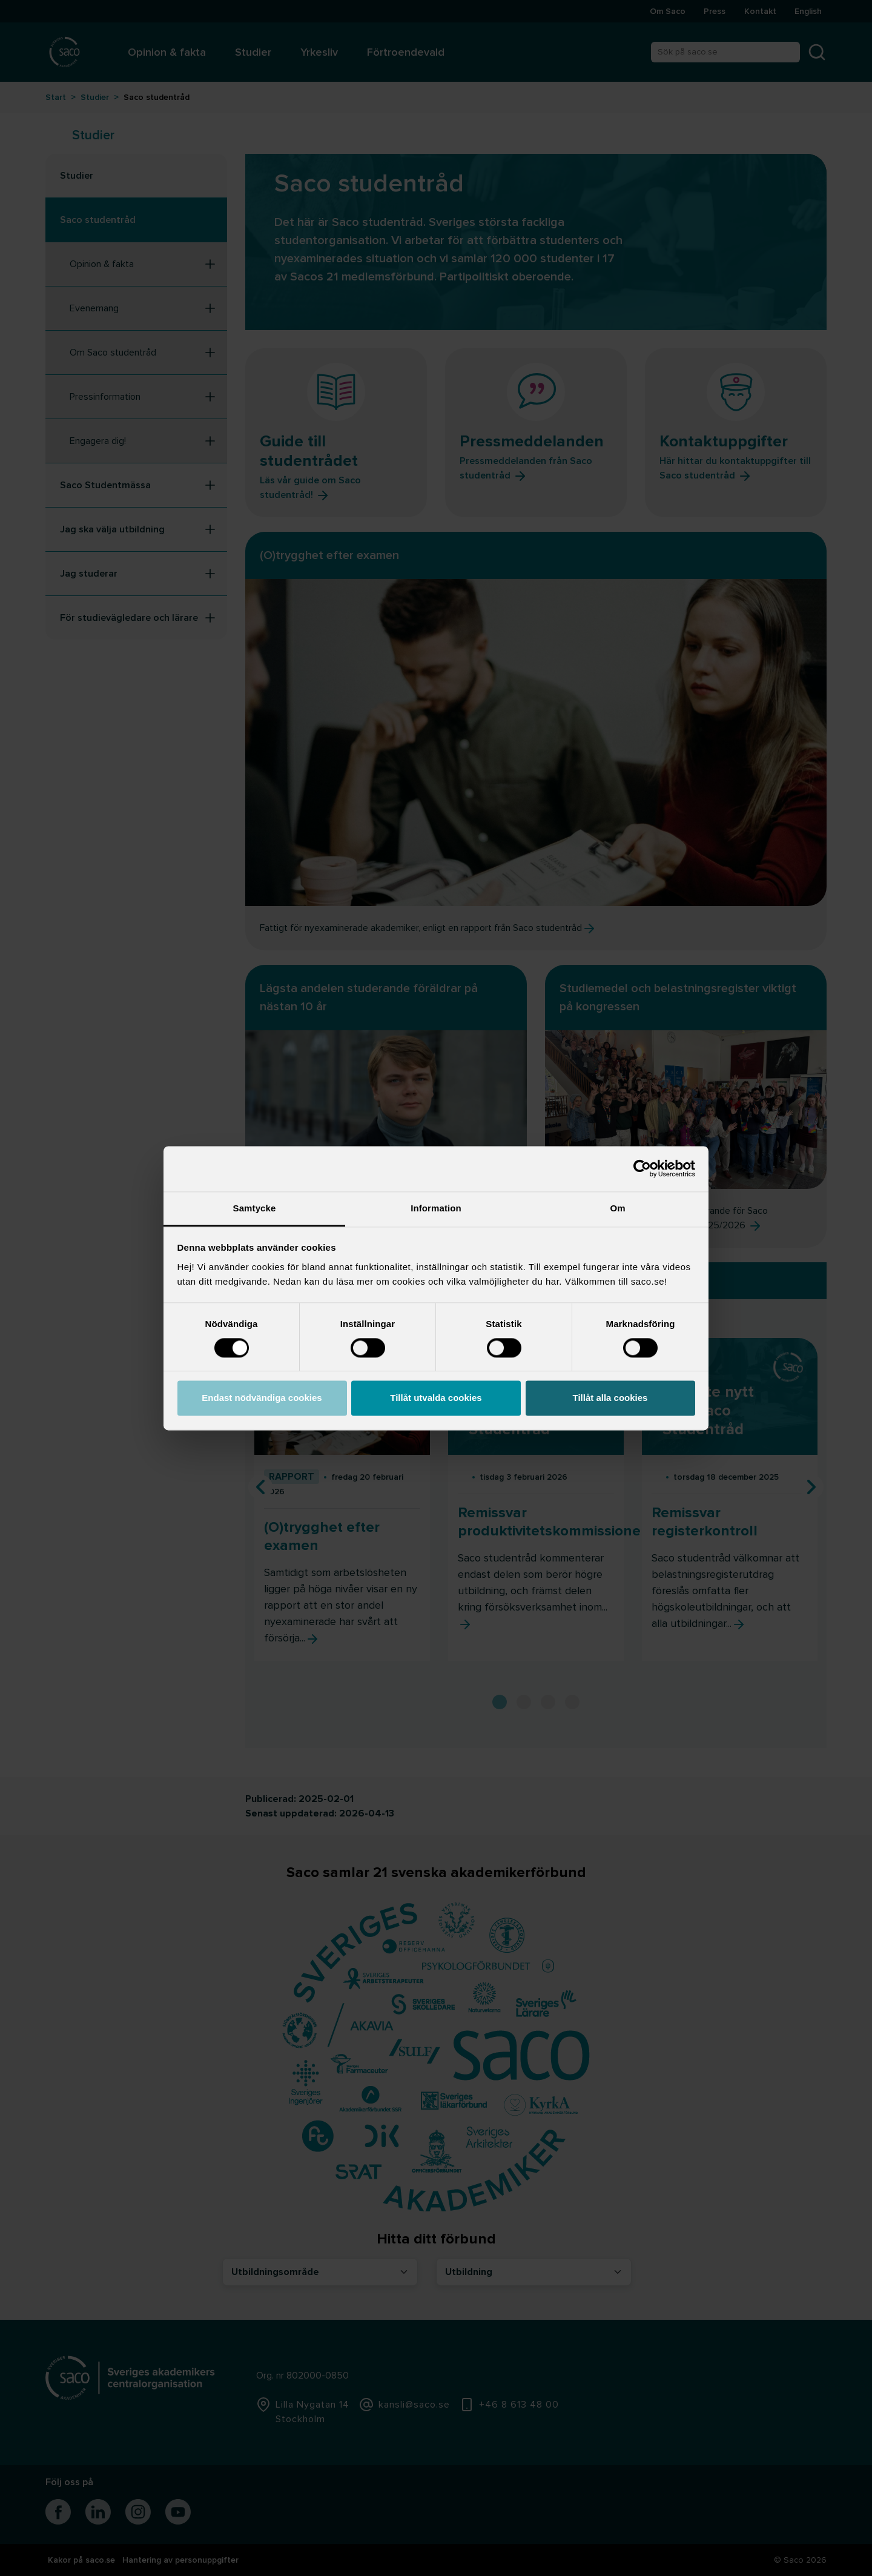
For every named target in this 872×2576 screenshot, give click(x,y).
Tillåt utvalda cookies (435, 1398)
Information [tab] (436, 1208)
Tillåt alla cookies (610, 1398)
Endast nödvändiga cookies (262, 1398)
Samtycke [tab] (254, 1208)
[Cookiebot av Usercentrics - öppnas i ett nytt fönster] (642, 1168)
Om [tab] (617, 1208)
